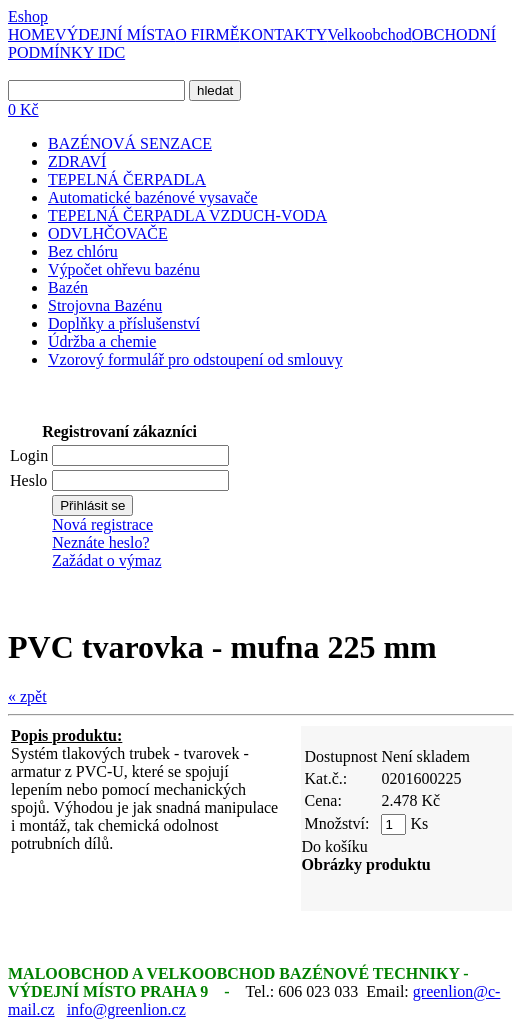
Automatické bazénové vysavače (153, 197)
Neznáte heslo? (100, 542)
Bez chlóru (83, 251)
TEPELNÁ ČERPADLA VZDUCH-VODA (187, 215)
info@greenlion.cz (126, 1009)
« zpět (27, 696)
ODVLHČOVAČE (108, 233)
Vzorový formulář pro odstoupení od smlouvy (195, 359)
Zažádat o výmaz (106, 560)
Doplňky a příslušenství (124, 323)
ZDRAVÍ (77, 161)
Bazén (68, 287)
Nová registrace (102, 524)
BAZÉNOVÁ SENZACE (130, 143)
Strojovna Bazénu (105, 305)
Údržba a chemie (102, 341)
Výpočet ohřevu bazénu (124, 269)
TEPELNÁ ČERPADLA (127, 179)
